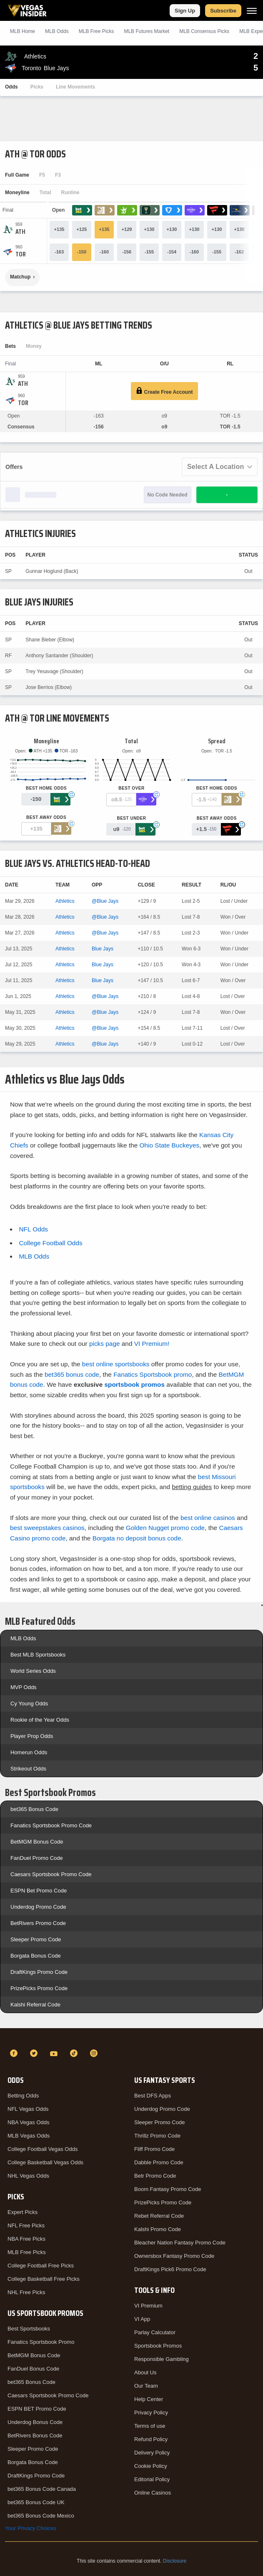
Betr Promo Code (155, 2176)
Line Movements (75, 87)
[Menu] (251, 10)
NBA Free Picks (26, 2239)
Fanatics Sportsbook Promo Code (51, 1825)
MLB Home (22, 31)
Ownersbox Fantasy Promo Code (174, 2256)
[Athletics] (20, 232)
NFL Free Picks (26, 2225)
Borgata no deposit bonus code (137, 1538)
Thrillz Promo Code (157, 2136)
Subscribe (223, 11)
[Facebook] (15, 2053)
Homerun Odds (28, 1752)
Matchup (20, 277)
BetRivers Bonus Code (35, 2435)
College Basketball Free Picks (44, 2279)
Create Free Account (164, 391)
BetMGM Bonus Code (36, 1842)
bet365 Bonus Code (34, 1809)
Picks (36, 87)
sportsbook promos (134, 1384)
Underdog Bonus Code (35, 2422)
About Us (145, 2372)
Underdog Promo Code (38, 1907)
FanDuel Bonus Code (33, 2369)
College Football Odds (50, 1242)
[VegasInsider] (131, 2038)
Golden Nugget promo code (165, 1527)
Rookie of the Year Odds (39, 1720)
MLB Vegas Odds (29, 2136)
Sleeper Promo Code (35, 1939)
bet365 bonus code (72, 1374)
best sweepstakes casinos (47, 1527)
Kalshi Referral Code (35, 2004)
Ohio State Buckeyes (170, 1145)
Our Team (146, 2386)
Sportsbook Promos (158, 2346)
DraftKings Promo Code (39, 1972)
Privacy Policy (151, 2412)
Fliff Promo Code (154, 2149)
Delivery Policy (152, 2452)
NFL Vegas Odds (28, 2109)
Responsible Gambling (161, 2359)
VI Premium (148, 2305)
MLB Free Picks (27, 2252)
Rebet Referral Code (159, 2216)
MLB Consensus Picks (204, 31)
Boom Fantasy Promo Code (167, 2189)
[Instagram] (95, 2053)
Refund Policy (151, 2439)
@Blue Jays (105, 901)
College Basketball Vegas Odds (45, 2162)
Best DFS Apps (152, 2095)
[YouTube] (55, 2053)
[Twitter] (35, 2053)
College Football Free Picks (41, 2265)
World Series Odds (33, 1671)
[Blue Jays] (20, 254)
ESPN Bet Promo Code (38, 1890)
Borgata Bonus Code (35, 1956)
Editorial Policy (152, 2479)
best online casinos (207, 1517)
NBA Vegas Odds (28, 2122)
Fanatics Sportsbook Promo (41, 2342)
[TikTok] (75, 2053)
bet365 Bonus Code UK (36, 2502)
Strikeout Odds (28, 1768)
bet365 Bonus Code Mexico (41, 2516)
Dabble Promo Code (158, 2162)
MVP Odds (23, 1687)
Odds (11, 87)
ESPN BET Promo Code (37, 2409)
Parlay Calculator (154, 2332)
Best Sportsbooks (29, 2328)
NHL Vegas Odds (28, 2176)
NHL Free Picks (26, 2292)
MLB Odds (57, 31)
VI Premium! (152, 1343)
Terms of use (149, 2426)
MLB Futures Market (146, 31)
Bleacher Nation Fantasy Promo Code (179, 2242)
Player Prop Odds (31, 1736)
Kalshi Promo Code (157, 2229)
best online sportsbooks (116, 1364)
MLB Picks (96, 31)
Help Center (148, 2399)
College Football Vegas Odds (43, 2149)
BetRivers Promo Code (38, 1923)
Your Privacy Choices (30, 2528)
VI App (142, 2319)
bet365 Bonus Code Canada (42, 2489)
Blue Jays (102, 949)
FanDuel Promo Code (36, 1858)
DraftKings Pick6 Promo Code (170, 2269)
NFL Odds (33, 1229)
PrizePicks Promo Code (39, 1988)
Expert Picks (23, 2212)
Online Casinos (152, 2493)
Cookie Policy (150, 2466)
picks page (104, 1343)
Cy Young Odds (29, 1703)
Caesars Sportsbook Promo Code (50, 1874)
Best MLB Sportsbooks (37, 1654)
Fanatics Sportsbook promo (152, 1374)
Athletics (64, 901)
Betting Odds (23, 2095)
